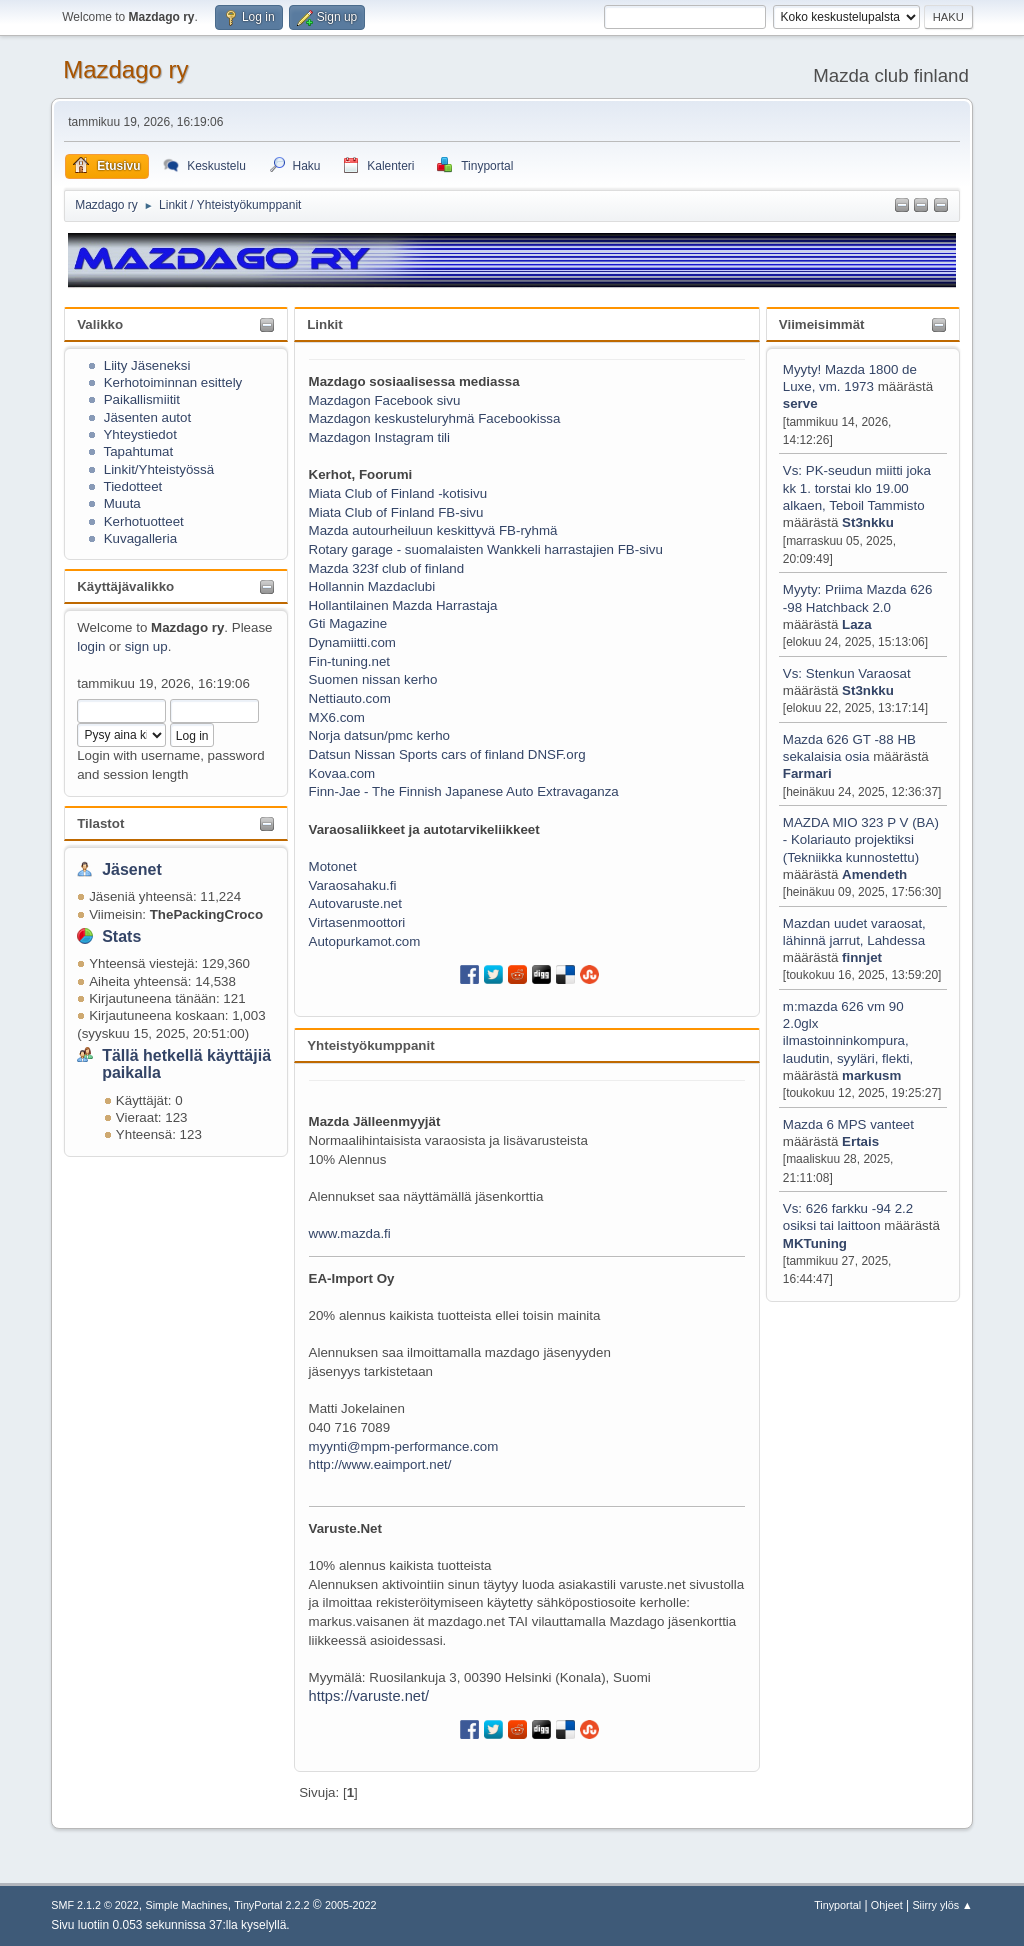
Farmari (807, 773)
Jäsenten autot (147, 417)
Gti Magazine (348, 623)
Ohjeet (887, 1905)
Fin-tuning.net (350, 661)
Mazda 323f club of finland (387, 568)
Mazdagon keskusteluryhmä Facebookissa (435, 418)
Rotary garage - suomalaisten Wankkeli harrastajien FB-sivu (486, 549)
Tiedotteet (132, 486)
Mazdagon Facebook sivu (385, 400)
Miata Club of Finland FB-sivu (396, 512)
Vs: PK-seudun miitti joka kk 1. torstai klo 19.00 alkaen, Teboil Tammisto (857, 488)
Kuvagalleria (140, 538)
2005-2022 (351, 1905)
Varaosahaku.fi (353, 885)
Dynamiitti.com (352, 642)
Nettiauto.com (350, 698)
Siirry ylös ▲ (942, 1905)
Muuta (122, 503)
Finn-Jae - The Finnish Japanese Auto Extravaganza (464, 791)
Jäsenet (132, 869)
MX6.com (337, 717)
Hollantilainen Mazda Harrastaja (403, 605)
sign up (146, 646)
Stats (121, 936)
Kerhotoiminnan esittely (173, 382)
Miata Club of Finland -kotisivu (398, 493)
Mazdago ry (125, 69)
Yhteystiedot (139, 434)
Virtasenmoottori (357, 922)
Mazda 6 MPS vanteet (848, 1124)
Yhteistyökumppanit (370, 1045)
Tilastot (100, 823)
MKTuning (815, 1243)
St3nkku (868, 522)
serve (800, 403)
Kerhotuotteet (144, 521)
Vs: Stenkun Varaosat (847, 673)
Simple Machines (187, 1905)
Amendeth (874, 874)
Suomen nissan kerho (373, 679)
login (91, 646)
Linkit (325, 324)
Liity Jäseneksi (147, 365)
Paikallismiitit (142, 399)
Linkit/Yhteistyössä (159, 469)
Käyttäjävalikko (125, 586)
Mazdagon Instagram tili (380, 437)
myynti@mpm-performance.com (404, 1446)
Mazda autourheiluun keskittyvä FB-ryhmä (433, 530)
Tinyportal (837, 1905)
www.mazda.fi (350, 1233)
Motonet (333, 866)
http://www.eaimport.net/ (380, 1464)
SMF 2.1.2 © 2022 (95, 1905)
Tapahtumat (138, 451)
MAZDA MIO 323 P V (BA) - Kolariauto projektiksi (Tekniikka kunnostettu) (861, 840)
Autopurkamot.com (365, 941)
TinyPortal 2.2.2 (271, 1905)
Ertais (860, 1141)
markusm (871, 1075)
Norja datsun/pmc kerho (380, 735)
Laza (857, 624)
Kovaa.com (342, 773)
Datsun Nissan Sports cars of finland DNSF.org (447, 754)
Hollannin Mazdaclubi (372, 586)
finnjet (862, 957)
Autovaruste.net (355, 903)
